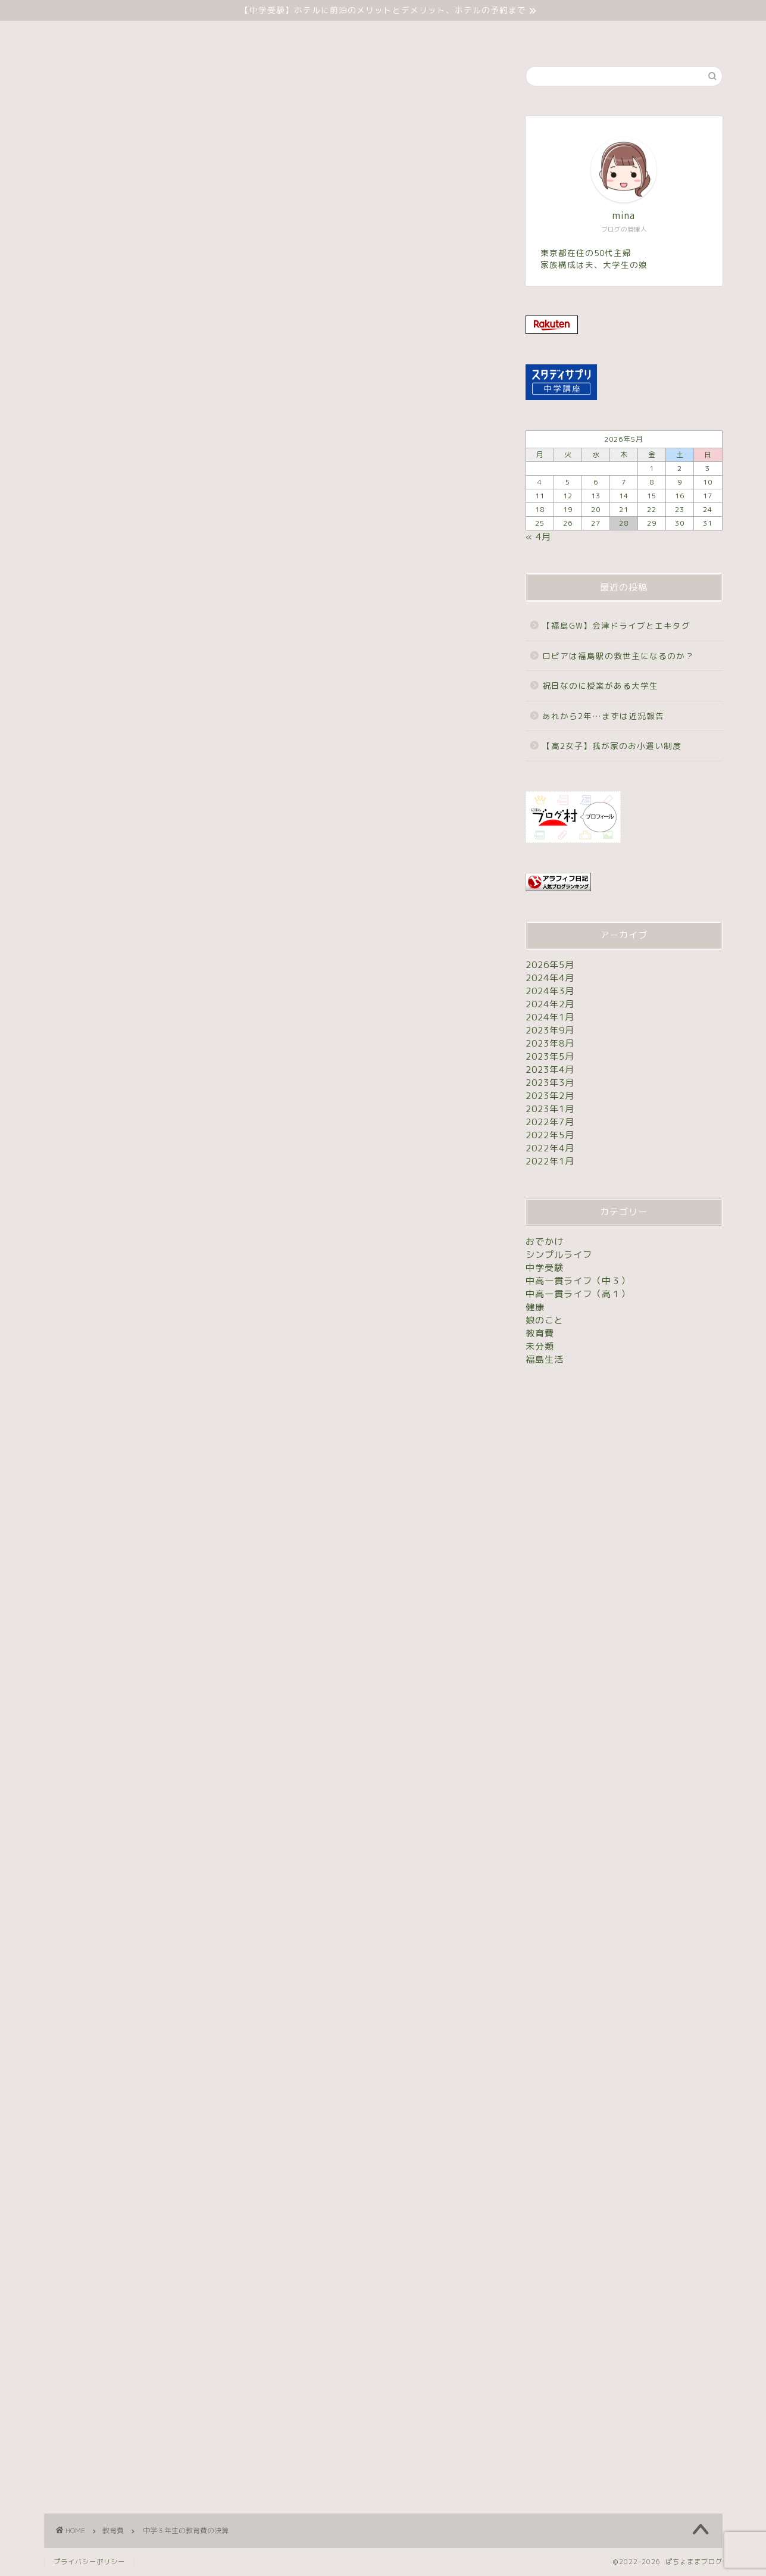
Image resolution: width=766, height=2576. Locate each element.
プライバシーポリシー (89, 2561)
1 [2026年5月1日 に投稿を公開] (651, 468)
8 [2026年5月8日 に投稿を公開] (651, 482)
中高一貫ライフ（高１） (578, 1294)
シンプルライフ (559, 1254)
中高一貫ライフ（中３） (578, 1281)
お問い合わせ (467, 35)
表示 (436, 315)
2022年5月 (550, 1135)
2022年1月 (550, 1161)
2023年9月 (550, 1030)
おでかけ (545, 1241)
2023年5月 (550, 1056)
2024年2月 (550, 1004)
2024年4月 (550, 978)
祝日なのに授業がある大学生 (600, 685)
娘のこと (545, 1320)
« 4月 (538, 536)
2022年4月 (550, 1148)
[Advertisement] (267, 475)
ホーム (287, 35)
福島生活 (545, 1359)
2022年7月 (550, 1122)
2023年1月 (550, 1109)
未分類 (402, 35)
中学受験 (345, 35)
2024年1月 (550, 1017)
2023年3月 (550, 1082)
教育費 (60, 85)
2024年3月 (550, 991)
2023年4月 (550, 1069)
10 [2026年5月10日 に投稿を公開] (707, 482)
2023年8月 (550, 1043)
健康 (535, 1307)
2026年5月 (550, 964)
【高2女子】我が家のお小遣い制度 (611, 745)
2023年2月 (550, 1095)
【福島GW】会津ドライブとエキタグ (616, 625)
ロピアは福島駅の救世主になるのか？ (618, 655)
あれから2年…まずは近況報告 (603, 716)
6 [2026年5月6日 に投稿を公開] (595, 482)
